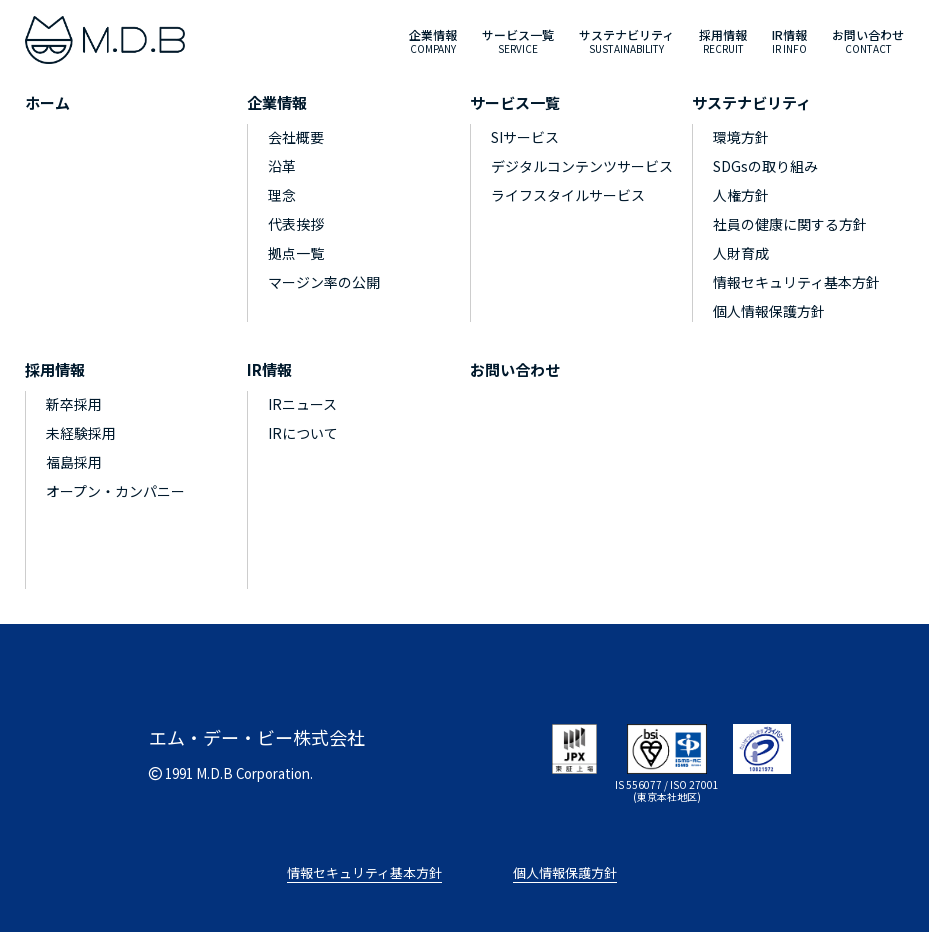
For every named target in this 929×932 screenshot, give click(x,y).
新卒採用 (74, 404)
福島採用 (74, 462)
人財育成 (741, 253)
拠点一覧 (296, 253)
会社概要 (296, 137)
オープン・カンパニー (115, 491)
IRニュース (302, 404)
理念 (282, 195)
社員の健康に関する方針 (790, 224)
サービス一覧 (515, 102)
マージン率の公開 (324, 282)
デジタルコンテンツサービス (582, 166)
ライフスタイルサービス (568, 195)
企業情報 (277, 102)
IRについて (303, 433)
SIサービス (525, 137)
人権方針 (741, 195)
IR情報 (269, 369)
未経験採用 (81, 433)
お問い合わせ (515, 369)
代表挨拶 (296, 224)
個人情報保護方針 (769, 311)
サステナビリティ (751, 102)
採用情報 (55, 369)
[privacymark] (762, 746)
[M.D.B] (105, 40)
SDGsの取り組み (765, 166)
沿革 (282, 166)
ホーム (47, 102)
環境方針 (741, 137)
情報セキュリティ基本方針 (796, 282)
